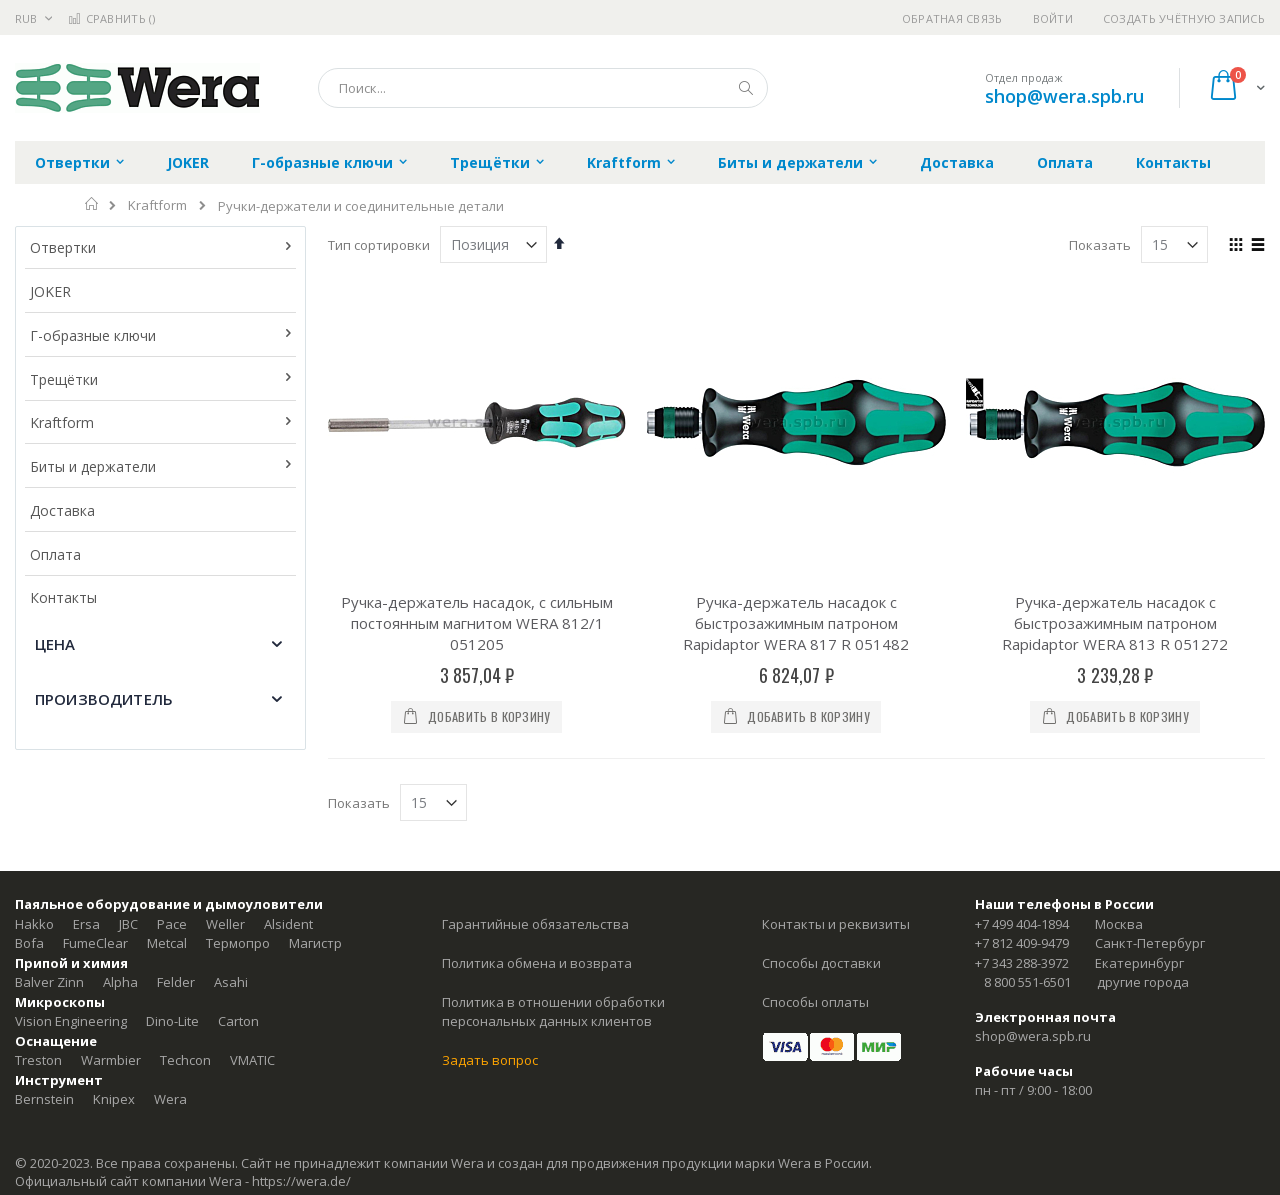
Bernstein (44, 1099)
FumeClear (95, 943)
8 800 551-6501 (1027, 982)
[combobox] (543, 88)
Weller (225, 924)
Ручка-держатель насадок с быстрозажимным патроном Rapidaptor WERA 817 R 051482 (796, 623)
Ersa (86, 924)
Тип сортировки (379, 245)
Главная (92, 204)
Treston (38, 1060)
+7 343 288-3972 (1022, 963)
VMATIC (252, 1060)
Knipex (114, 1099)
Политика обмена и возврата (537, 963)
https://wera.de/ (301, 1181)
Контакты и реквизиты (836, 924)
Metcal (167, 943)
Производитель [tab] (104, 699)
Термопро (238, 943)
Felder (176, 982)
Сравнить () (111, 18)
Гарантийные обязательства (535, 924)
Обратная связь (952, 18)
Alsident (288, 924)
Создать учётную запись (1184, 18)
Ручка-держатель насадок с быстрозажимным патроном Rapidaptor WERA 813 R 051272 (1115, 623)
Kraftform (157, 205)
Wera (170, 1099)
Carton (238, 1021)
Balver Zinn (49, 982)
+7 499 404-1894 (1022, 924)
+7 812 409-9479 (1022, 943)
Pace (172, 924)
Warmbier (111, 1060)
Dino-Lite (172, 1021)
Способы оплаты (815, 1002)
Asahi (231, 982)
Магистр (315, 943)
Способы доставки (821, 963)
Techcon (185, 1060)
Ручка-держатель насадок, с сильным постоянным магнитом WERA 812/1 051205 (477, 623)
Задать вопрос (490, 1060)
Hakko (34, 924)
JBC (128, 924)
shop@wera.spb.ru (1064, 96)
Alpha (120, 982)
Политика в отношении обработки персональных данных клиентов (553, 1012)
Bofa (29, 943)
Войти (1053, 18)
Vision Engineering (71, 1021)
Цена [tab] (55, 644)
